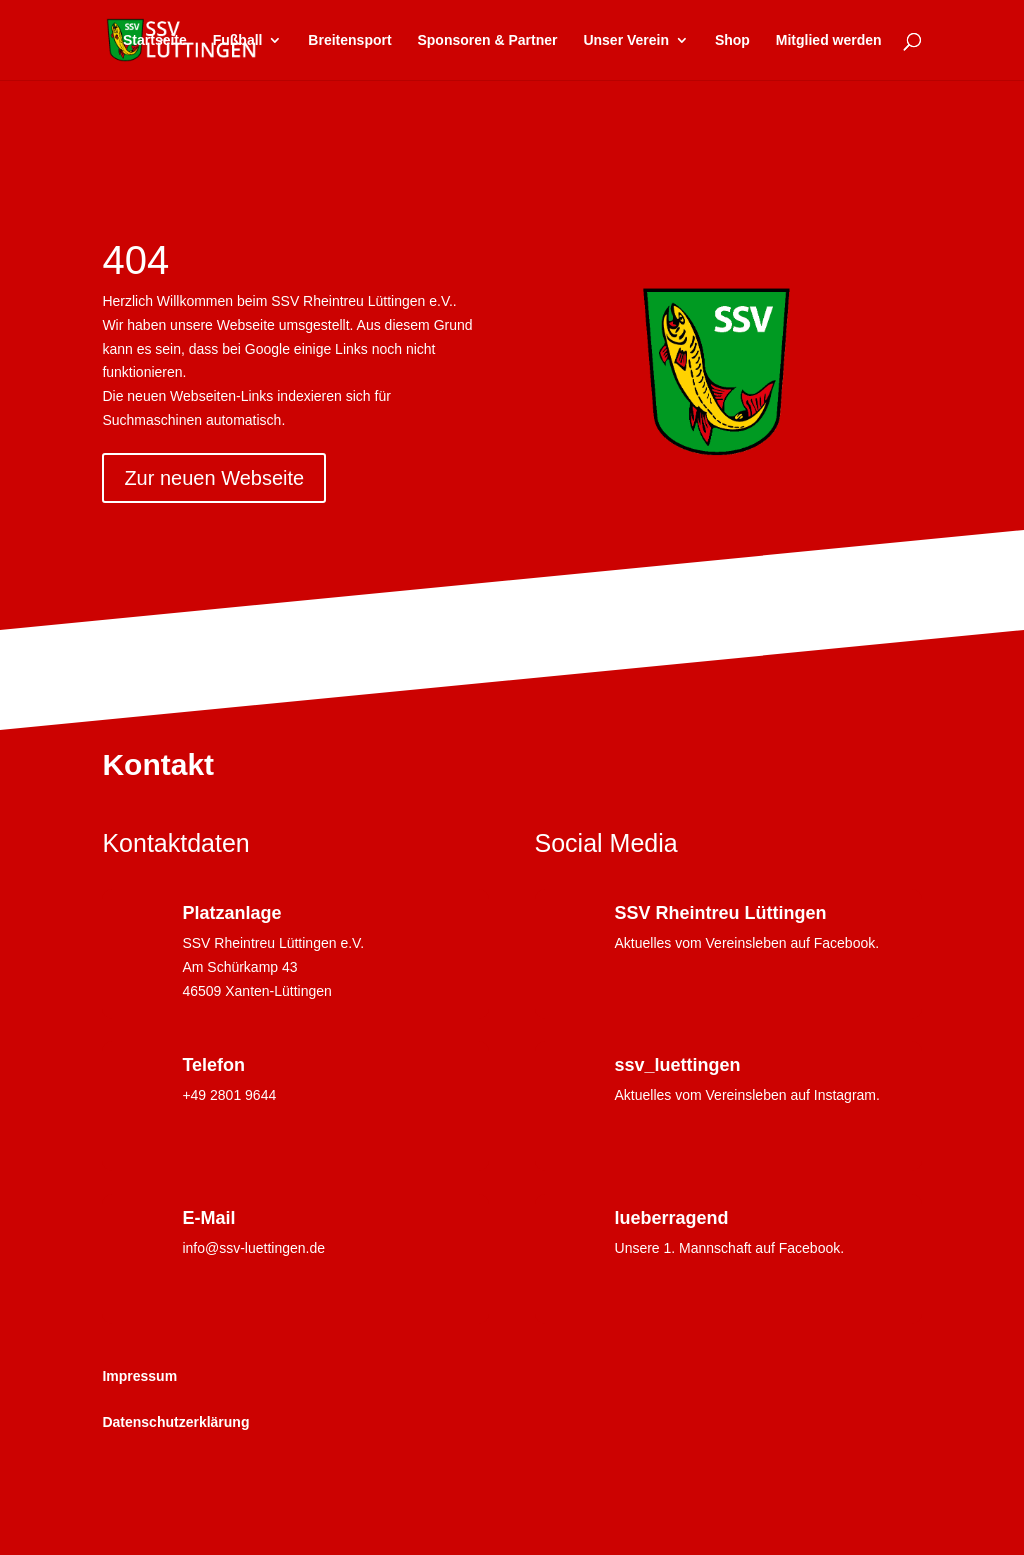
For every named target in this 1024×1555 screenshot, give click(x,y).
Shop (732, 40)
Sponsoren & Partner (487, 40)
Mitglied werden (829, 40)
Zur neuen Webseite (214, 478)
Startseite (155, 40)
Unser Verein (626, 40)
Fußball (238, 40)
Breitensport (349, 40)
